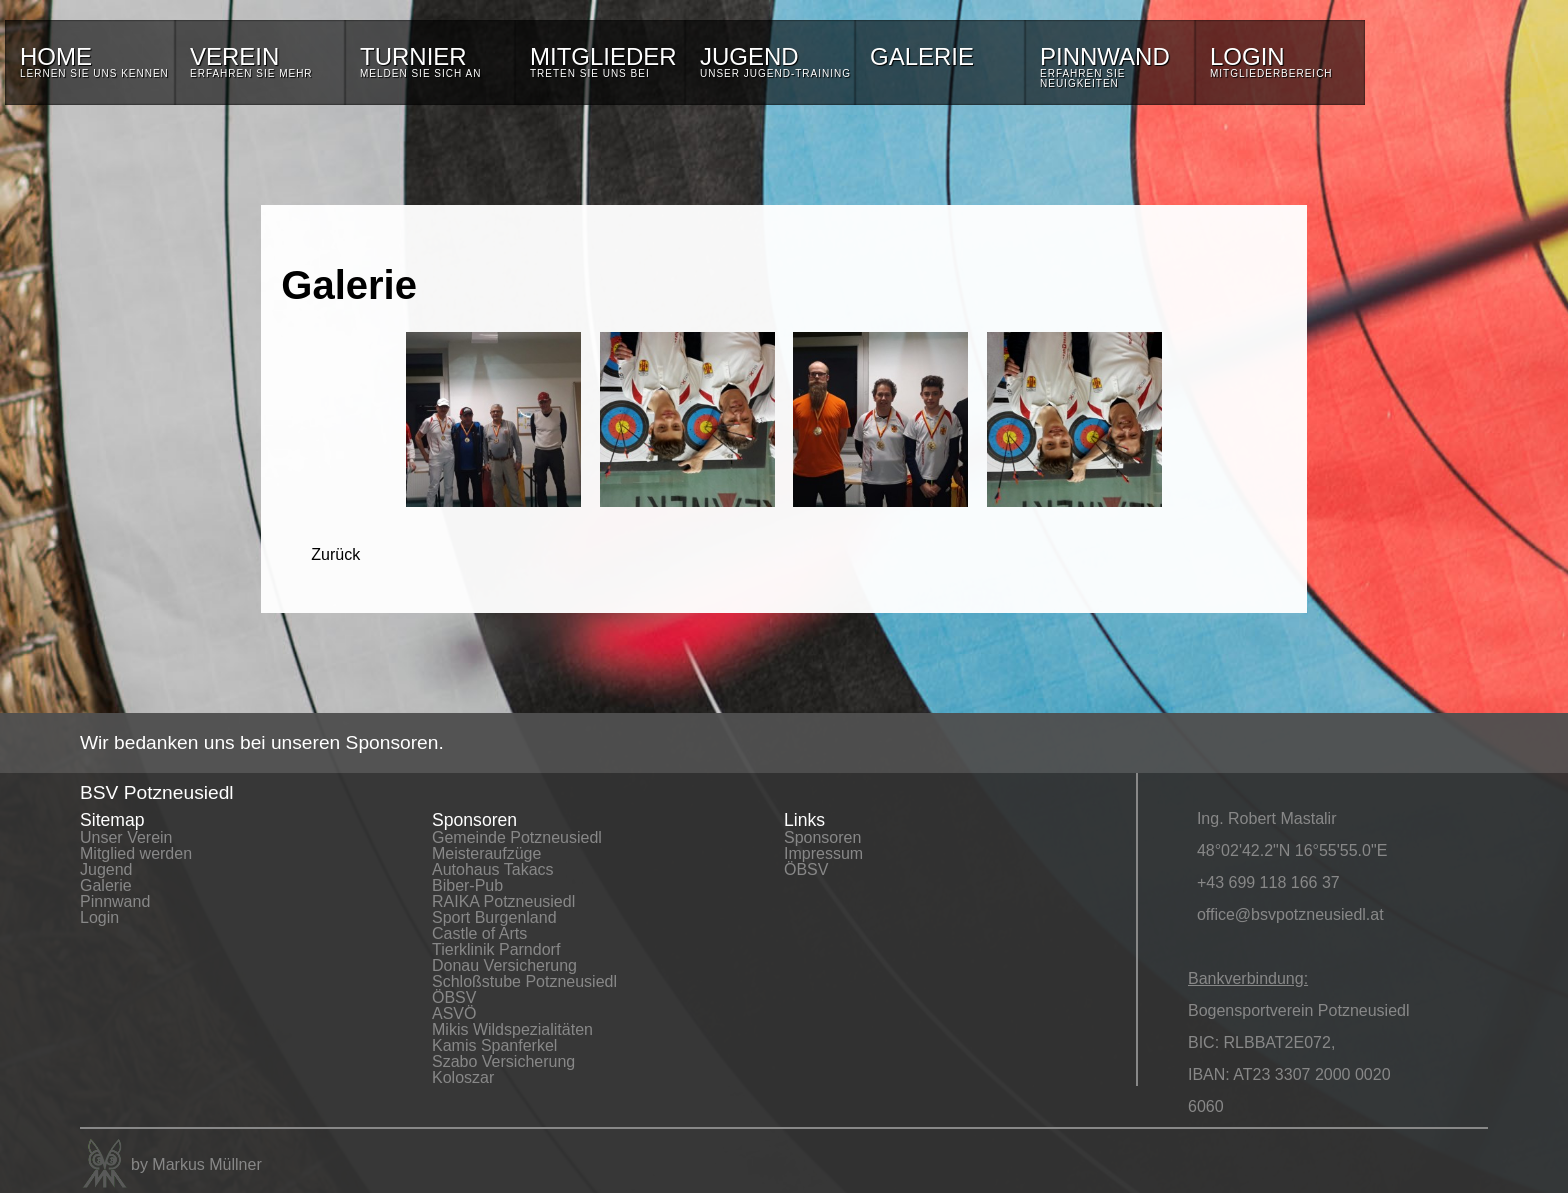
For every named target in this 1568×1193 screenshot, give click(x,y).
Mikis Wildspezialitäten (512, 1029)
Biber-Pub (467, 885)
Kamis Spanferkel (494, 1045)
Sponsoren (822, 837)
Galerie (106, 885)
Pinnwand (115, 901)
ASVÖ (454, 1013)
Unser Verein (126, 837)
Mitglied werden (136, 853)
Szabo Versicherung (503, 1061)
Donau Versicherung (504, 965)
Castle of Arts (479, 933)
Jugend (106, 869)
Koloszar (463, 1077)
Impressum (823, 853)
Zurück (335, 554)
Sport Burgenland (494, 917)
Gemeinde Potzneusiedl (517, 837)
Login (99, 917)
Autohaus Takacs (493, 869)
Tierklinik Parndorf (496, 949)
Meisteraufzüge (486, 853)
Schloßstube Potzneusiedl (524, 981)
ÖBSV (454, 997)
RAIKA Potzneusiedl (503, 901)
